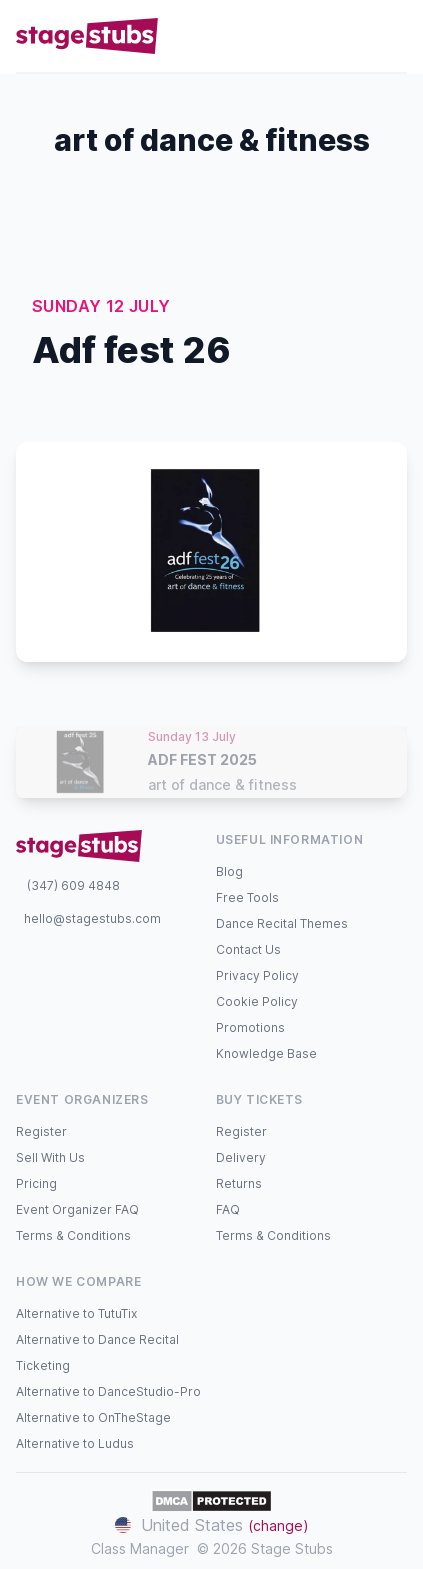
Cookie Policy (257, 1001)
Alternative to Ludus (75, 1443)
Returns (239, 1183)
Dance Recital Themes (282, 923)
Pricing (36, 1183)
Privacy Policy (257, 975)
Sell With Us (50, 1157)
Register (41, 1131)
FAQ (228, 1209)
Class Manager (140, 1548)
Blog (229, 871)
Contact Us (248, 949)
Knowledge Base (266, 1053)
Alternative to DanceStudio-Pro (108, 1391)
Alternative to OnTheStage (93, 1417)
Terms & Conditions (73, 1235)
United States (212, 1525)
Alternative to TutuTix (76, 1313)
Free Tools (247, 897)
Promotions (250, 1027)
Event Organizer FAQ (77, 1209)
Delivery (241, 1157)
